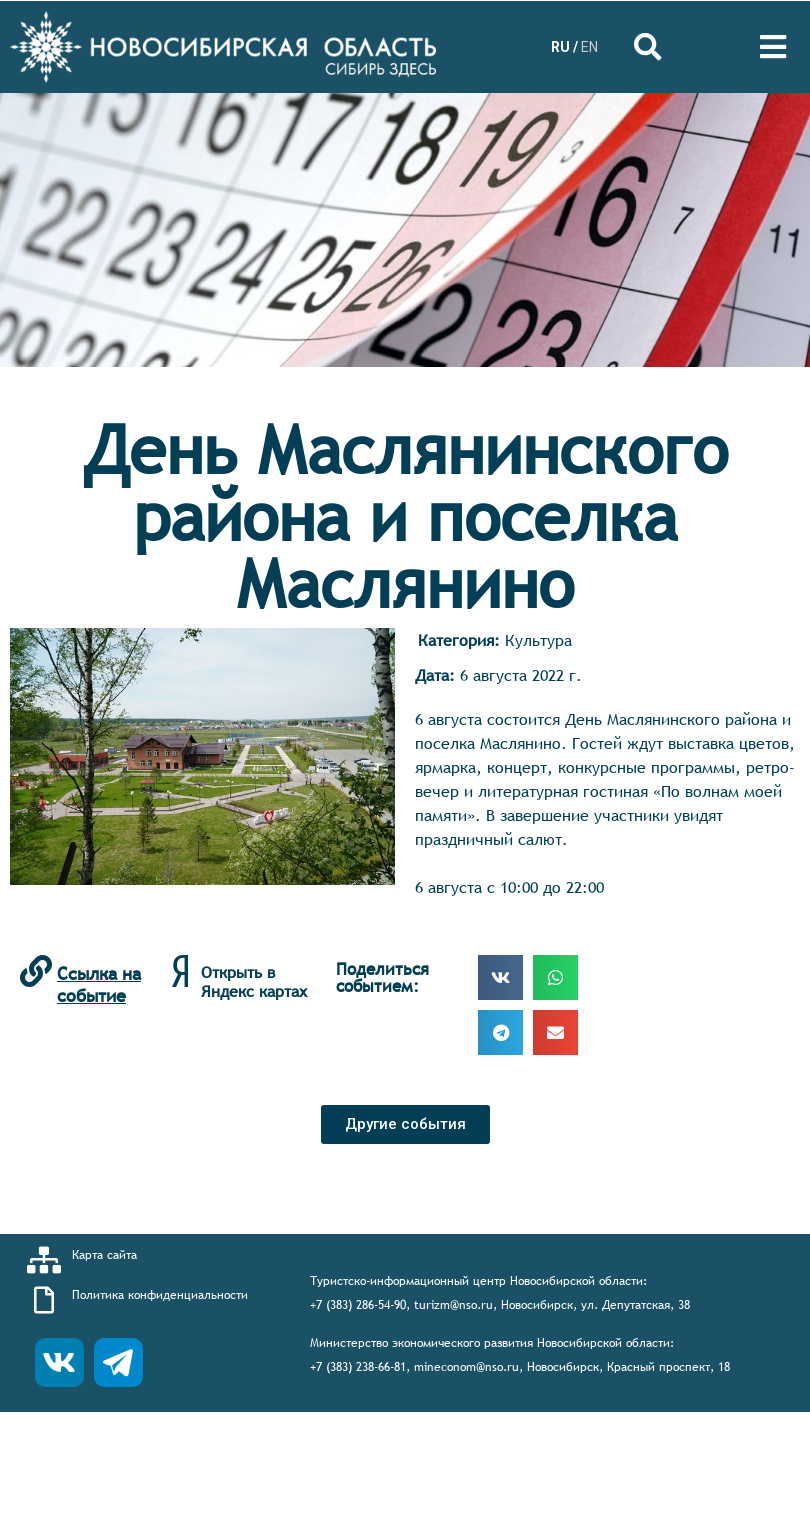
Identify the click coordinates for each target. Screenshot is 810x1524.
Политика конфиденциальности (160, 1295)
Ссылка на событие (99, 984)
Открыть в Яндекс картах (254, 981)
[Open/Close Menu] (772, 47)
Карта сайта (104, 1255)
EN (589, 47)
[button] (405, 1124)
